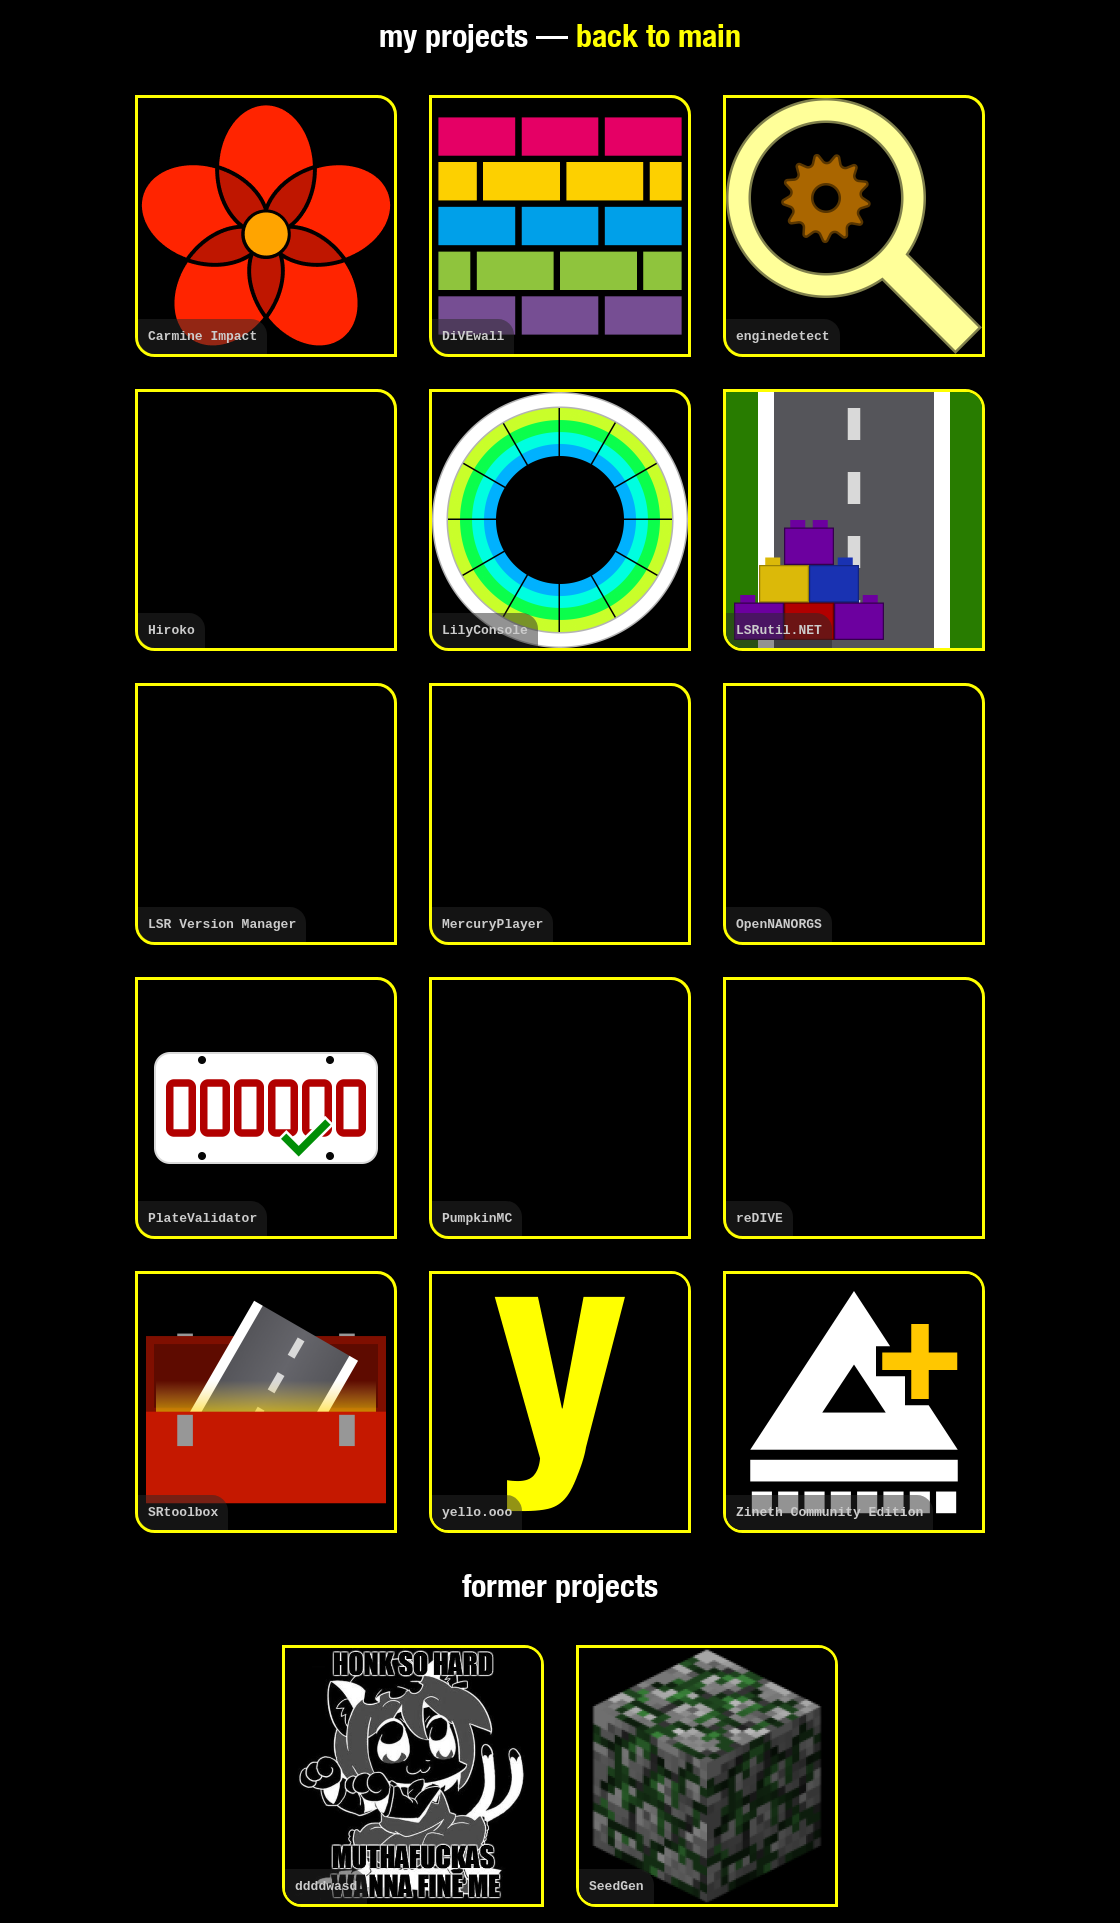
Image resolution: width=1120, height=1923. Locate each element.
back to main (658, 40)
